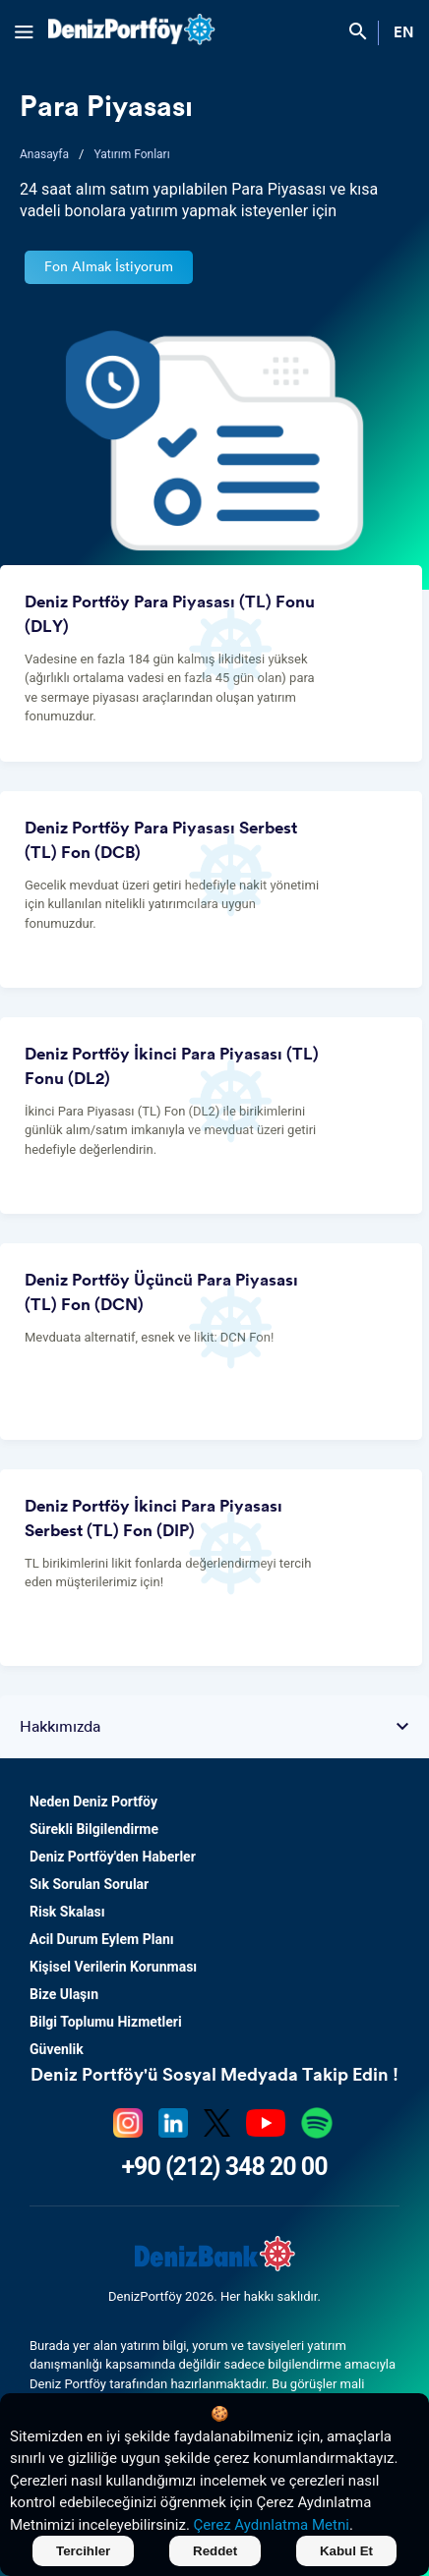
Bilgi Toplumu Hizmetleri (106, 2022)
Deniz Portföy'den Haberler (113, 1856)
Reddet (215, 2551)
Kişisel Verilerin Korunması (113, 1967)
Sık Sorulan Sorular (89, 1884)
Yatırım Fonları (131, 154)
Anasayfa (44, 154)
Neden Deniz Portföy (93, 1801)
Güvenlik (57, 2049)
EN (404, 33)
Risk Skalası (67, 1911)
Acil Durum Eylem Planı (102, 1939)
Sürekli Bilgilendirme (94, 1829)
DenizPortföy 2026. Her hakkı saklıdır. (214, 2296)
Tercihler (83, 2551)
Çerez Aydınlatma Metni (271, 2525)
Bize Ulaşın (64, 1994)
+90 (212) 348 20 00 (224, 2166)
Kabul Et (346, 2551)
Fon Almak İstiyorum (108, 267)
